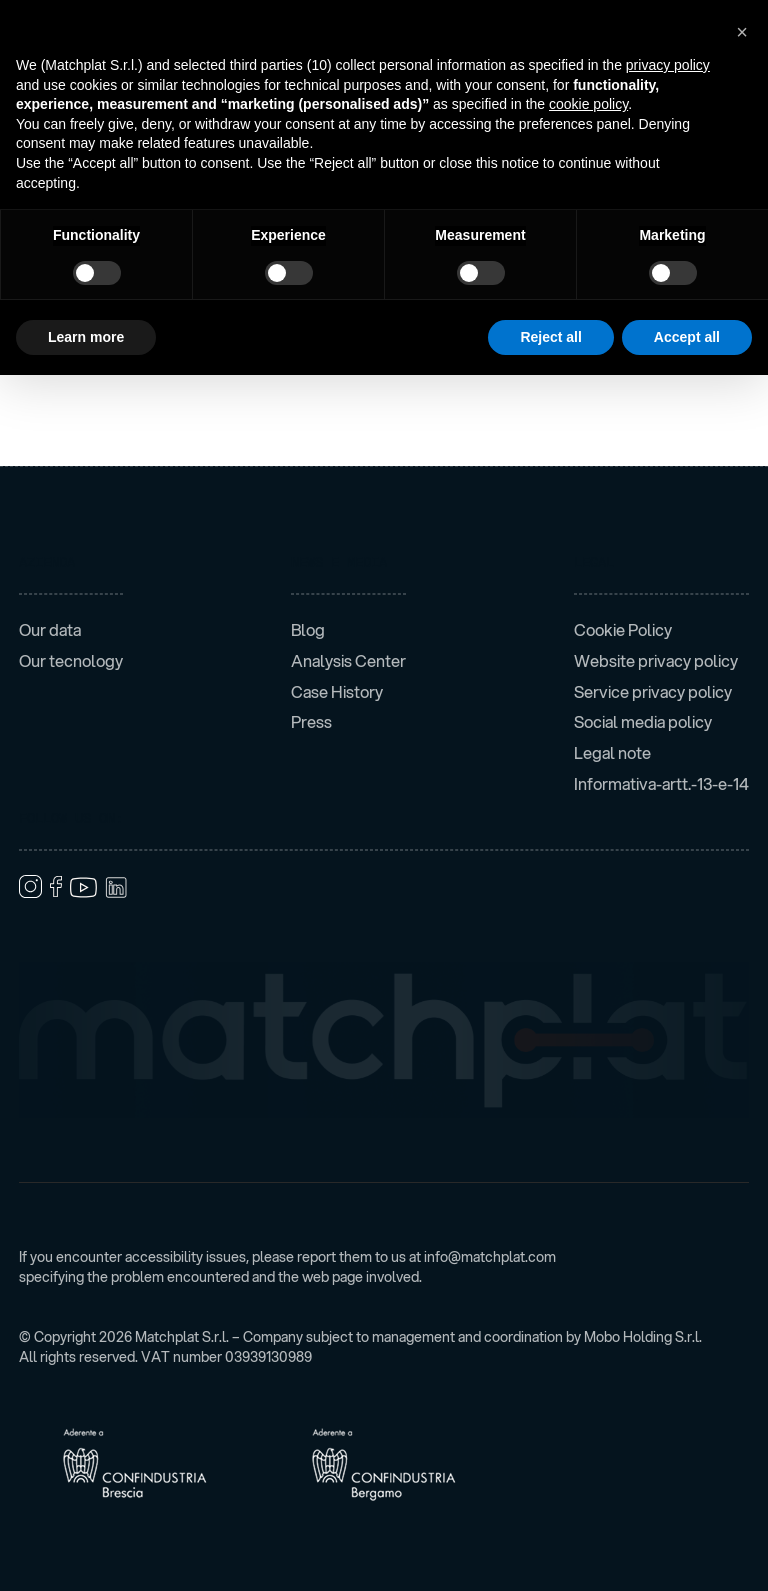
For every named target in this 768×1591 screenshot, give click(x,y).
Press (311, 722)
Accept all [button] (687, 337)
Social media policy (643, 722)
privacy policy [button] (668, 65)
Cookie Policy (623, 630)
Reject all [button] (550, 337)
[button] (742, 32)
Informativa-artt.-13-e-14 (661, 784)
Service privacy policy (653, 692)
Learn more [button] (86, 337)
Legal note (612, 753)
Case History (337, 692)
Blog (308, 630)
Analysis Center (348, 661)
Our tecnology (71, 661)
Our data (50, 630)
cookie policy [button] (588, 104)
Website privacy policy (656, 661)
